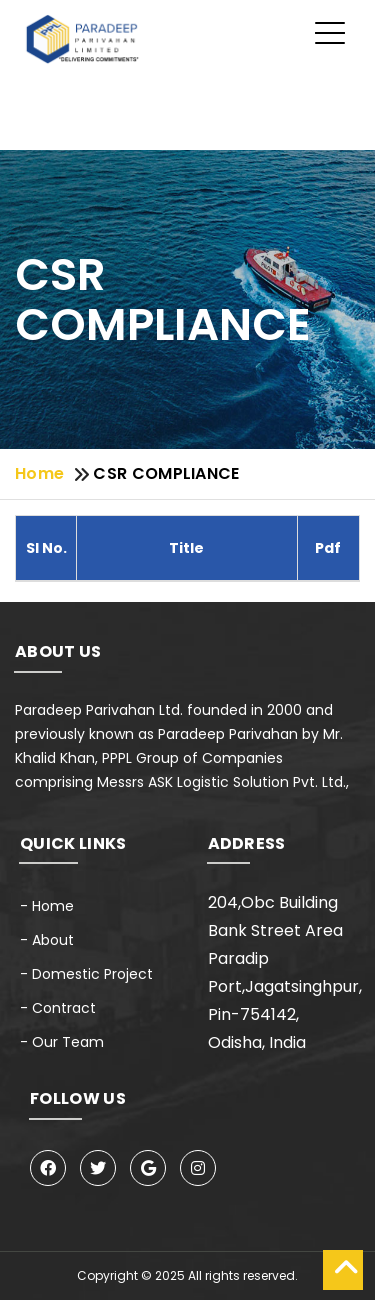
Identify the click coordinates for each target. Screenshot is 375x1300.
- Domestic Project (86, 974)
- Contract (58, 1008)
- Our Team (62, 1042)
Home (39, 473)
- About (47, 940)
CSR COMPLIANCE (166, 473)
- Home (47, 906)
